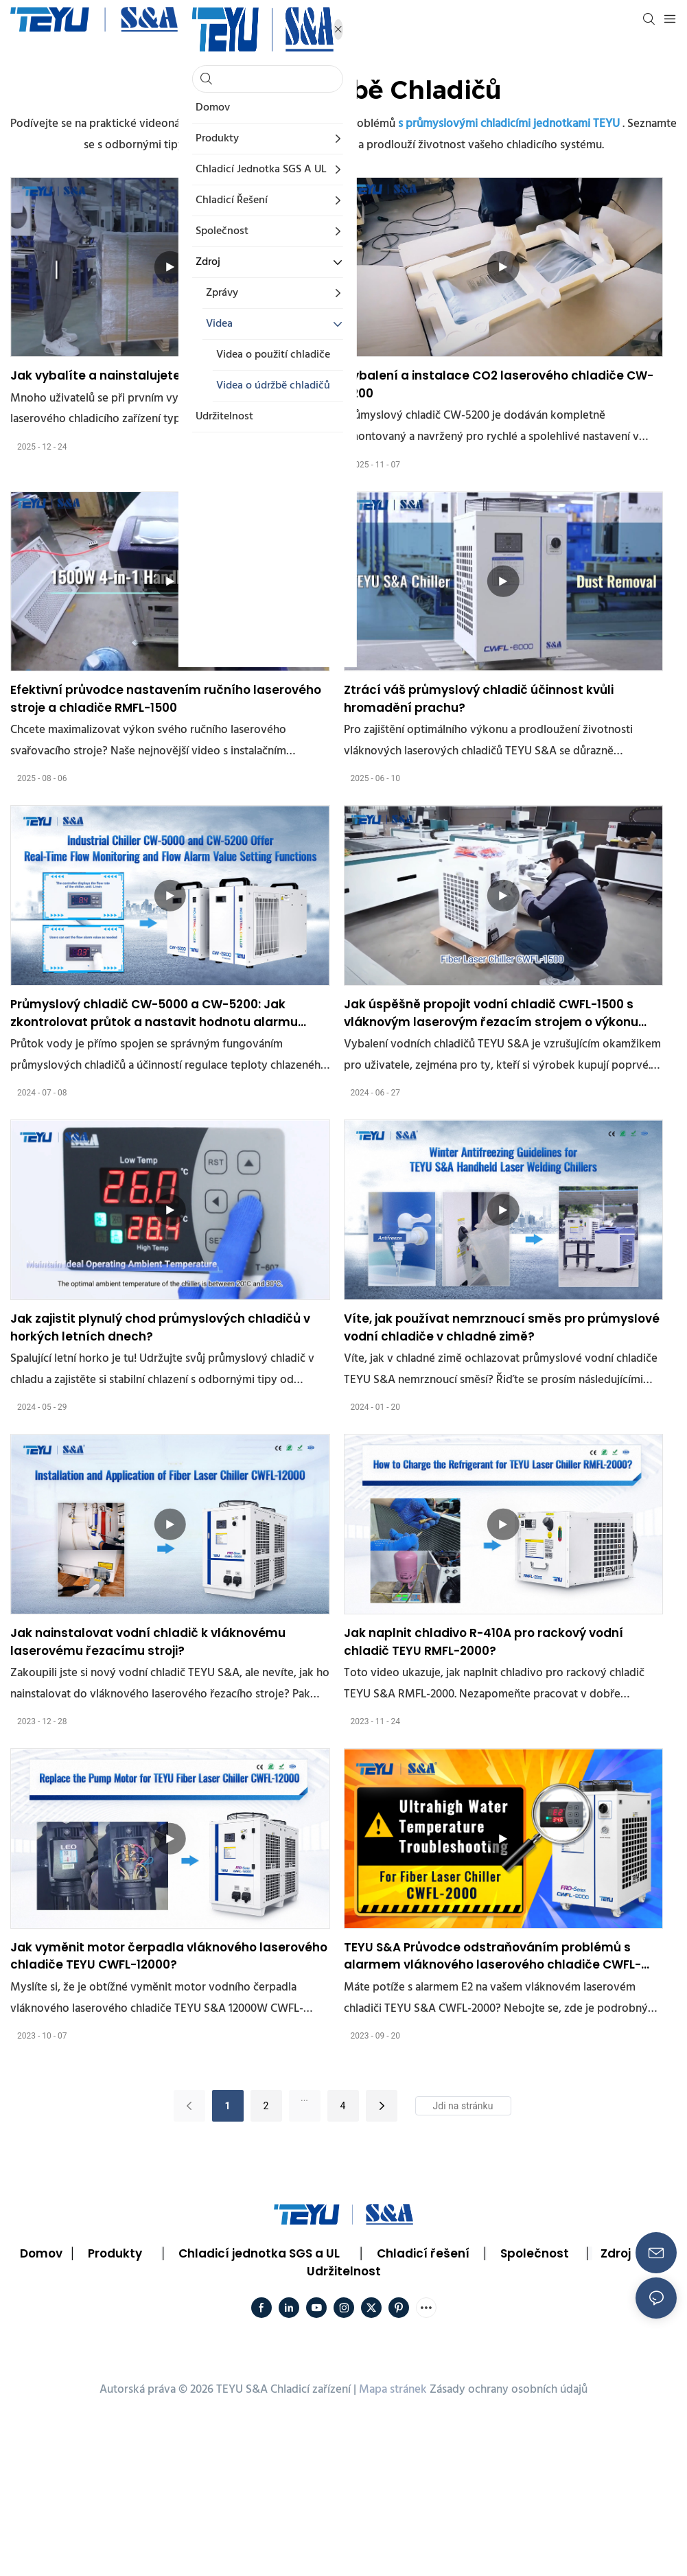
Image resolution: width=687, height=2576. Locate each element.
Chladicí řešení (423, 2253)
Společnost (534, 2253)
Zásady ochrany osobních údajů (508, 2389)
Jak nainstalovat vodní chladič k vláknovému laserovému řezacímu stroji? (148, 1642)
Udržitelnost (344, 2271)
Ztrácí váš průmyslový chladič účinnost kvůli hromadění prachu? (479, 699)
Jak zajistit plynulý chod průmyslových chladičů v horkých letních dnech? (160, 1327)
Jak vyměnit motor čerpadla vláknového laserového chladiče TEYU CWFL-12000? (168, 1956)
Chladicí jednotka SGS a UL (259, 2253)
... (304, 2097)
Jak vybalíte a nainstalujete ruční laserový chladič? (167, 375)
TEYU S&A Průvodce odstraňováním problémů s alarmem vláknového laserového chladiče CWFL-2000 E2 (492, 1956)
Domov (41, 2253)
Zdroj (616, 2253)
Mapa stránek (393, 2389)
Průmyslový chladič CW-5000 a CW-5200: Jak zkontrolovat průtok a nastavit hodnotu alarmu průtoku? (154, 1013)
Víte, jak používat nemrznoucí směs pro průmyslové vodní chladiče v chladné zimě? (502, 1327)
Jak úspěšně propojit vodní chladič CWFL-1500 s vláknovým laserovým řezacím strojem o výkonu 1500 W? (491, 1013)
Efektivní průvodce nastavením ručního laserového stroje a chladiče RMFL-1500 (165, 699)
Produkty (115, 2253)
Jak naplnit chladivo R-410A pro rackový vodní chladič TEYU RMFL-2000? (483, 1642)
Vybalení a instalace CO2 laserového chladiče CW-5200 (498, 384)
